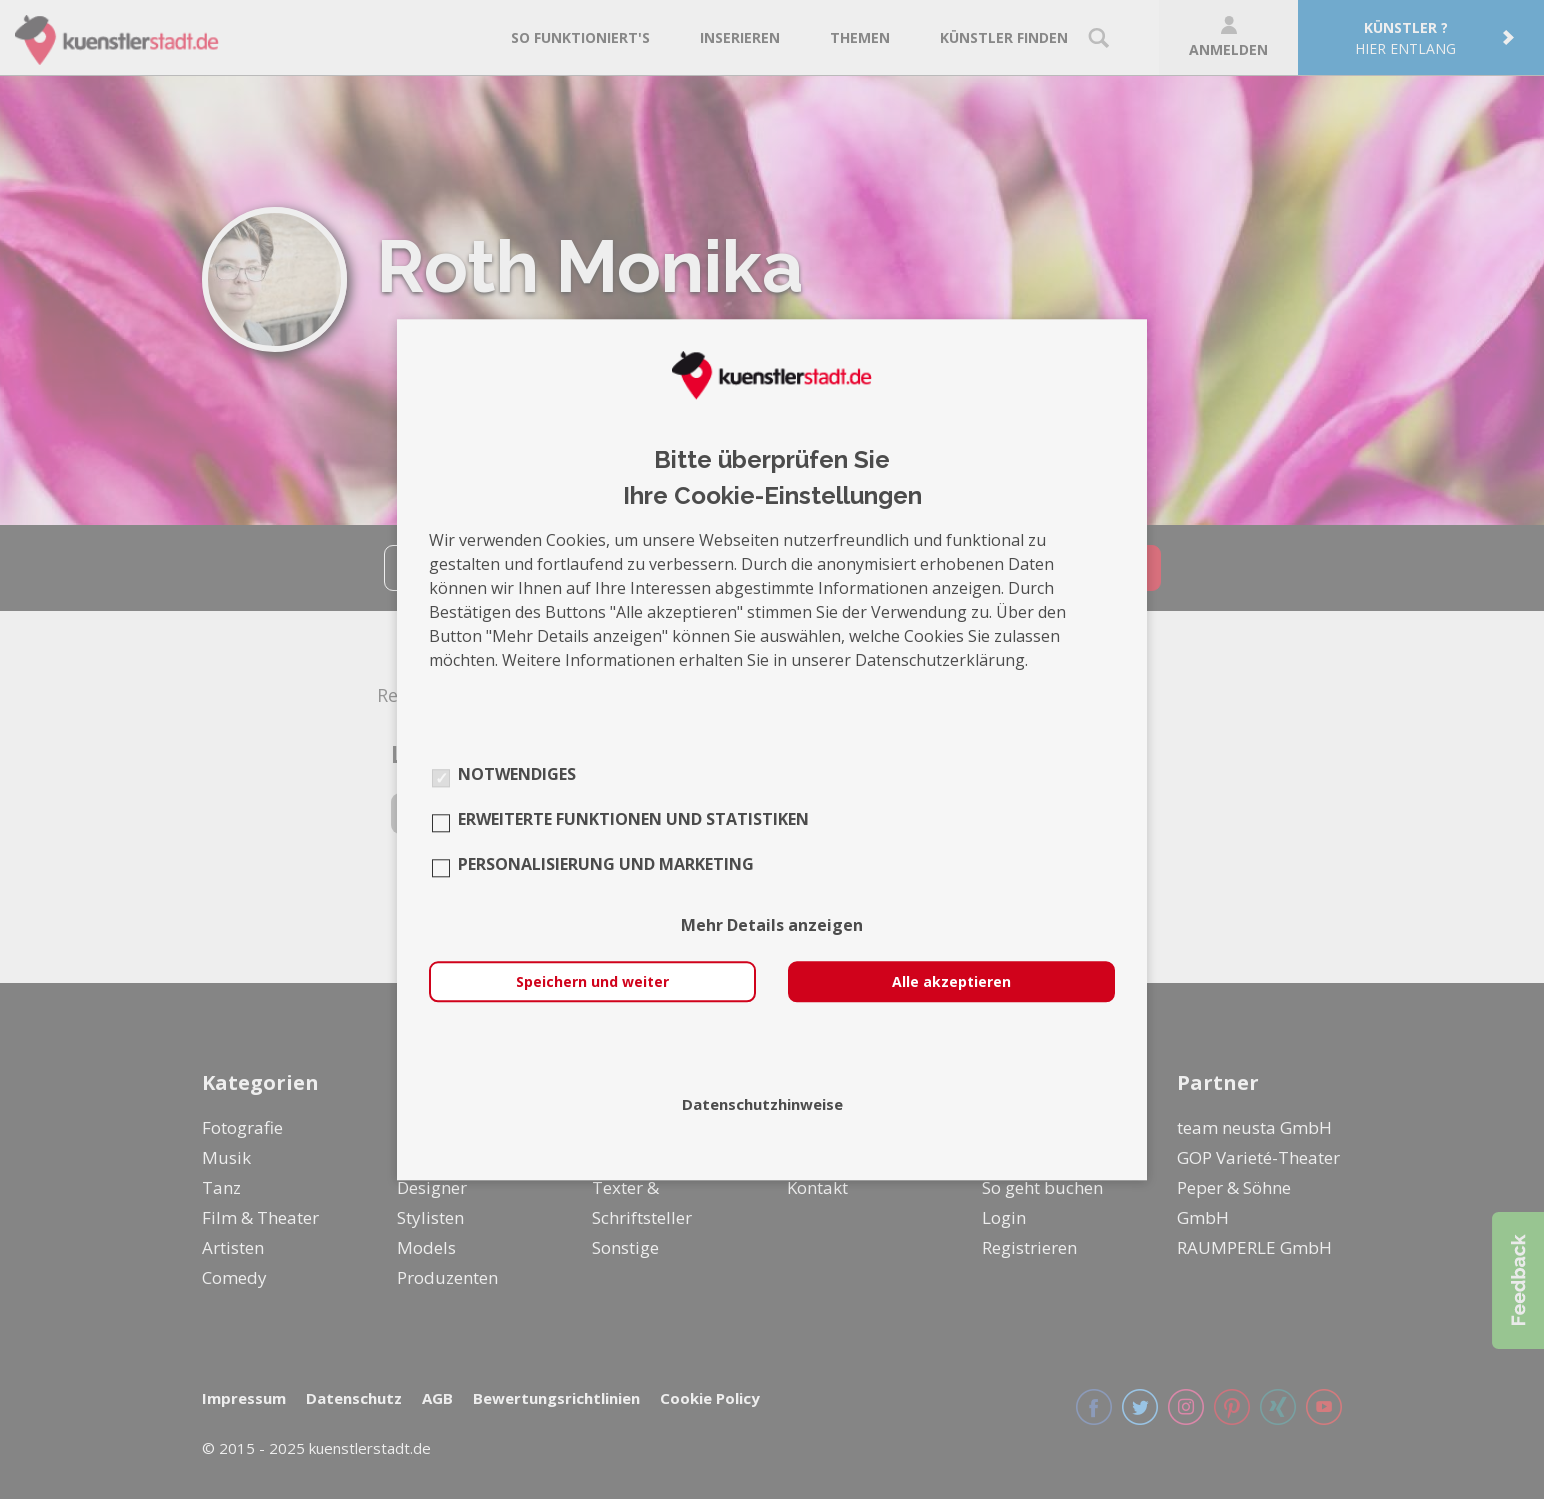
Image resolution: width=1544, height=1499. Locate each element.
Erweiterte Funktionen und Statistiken (633, 819)
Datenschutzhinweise (762, 1104)
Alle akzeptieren (951, 981)
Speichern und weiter (592, 981)
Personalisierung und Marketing (606, 864)
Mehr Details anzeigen (772, 925)
